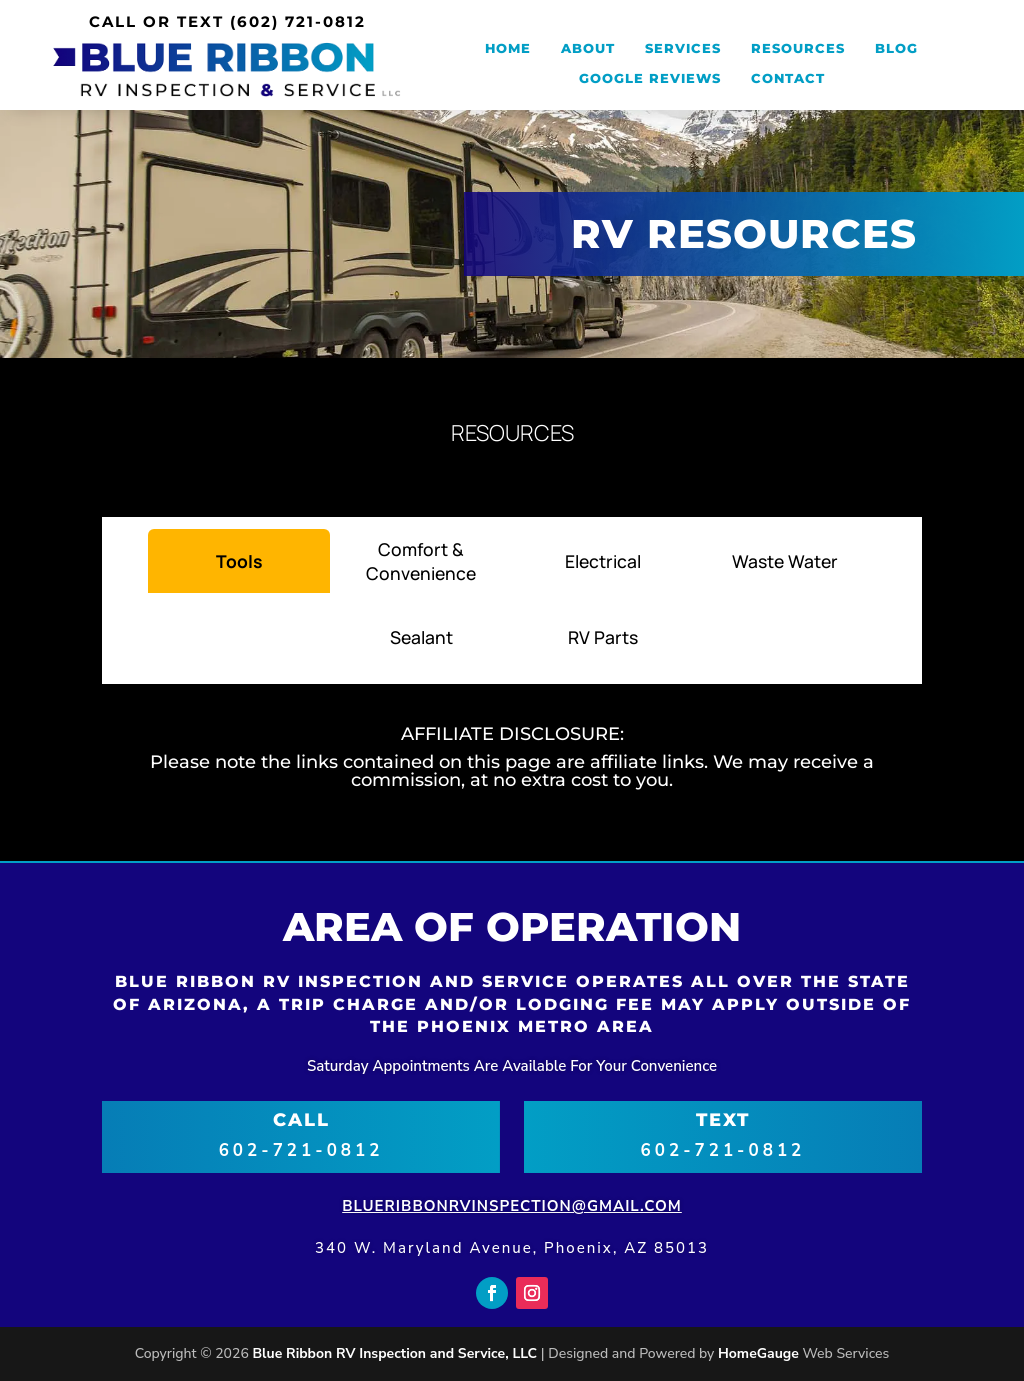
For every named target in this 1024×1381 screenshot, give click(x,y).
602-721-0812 (301, 1150)
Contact (788, 78)
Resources (798, 48)
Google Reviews (650, 78)
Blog (896, 48)
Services (683, 48)
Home (508, 48)
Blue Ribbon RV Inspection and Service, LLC (394, 1353)
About (588, 48)
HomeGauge (758, 1353)
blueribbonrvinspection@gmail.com (512, 1206)
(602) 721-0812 (298, 21)
